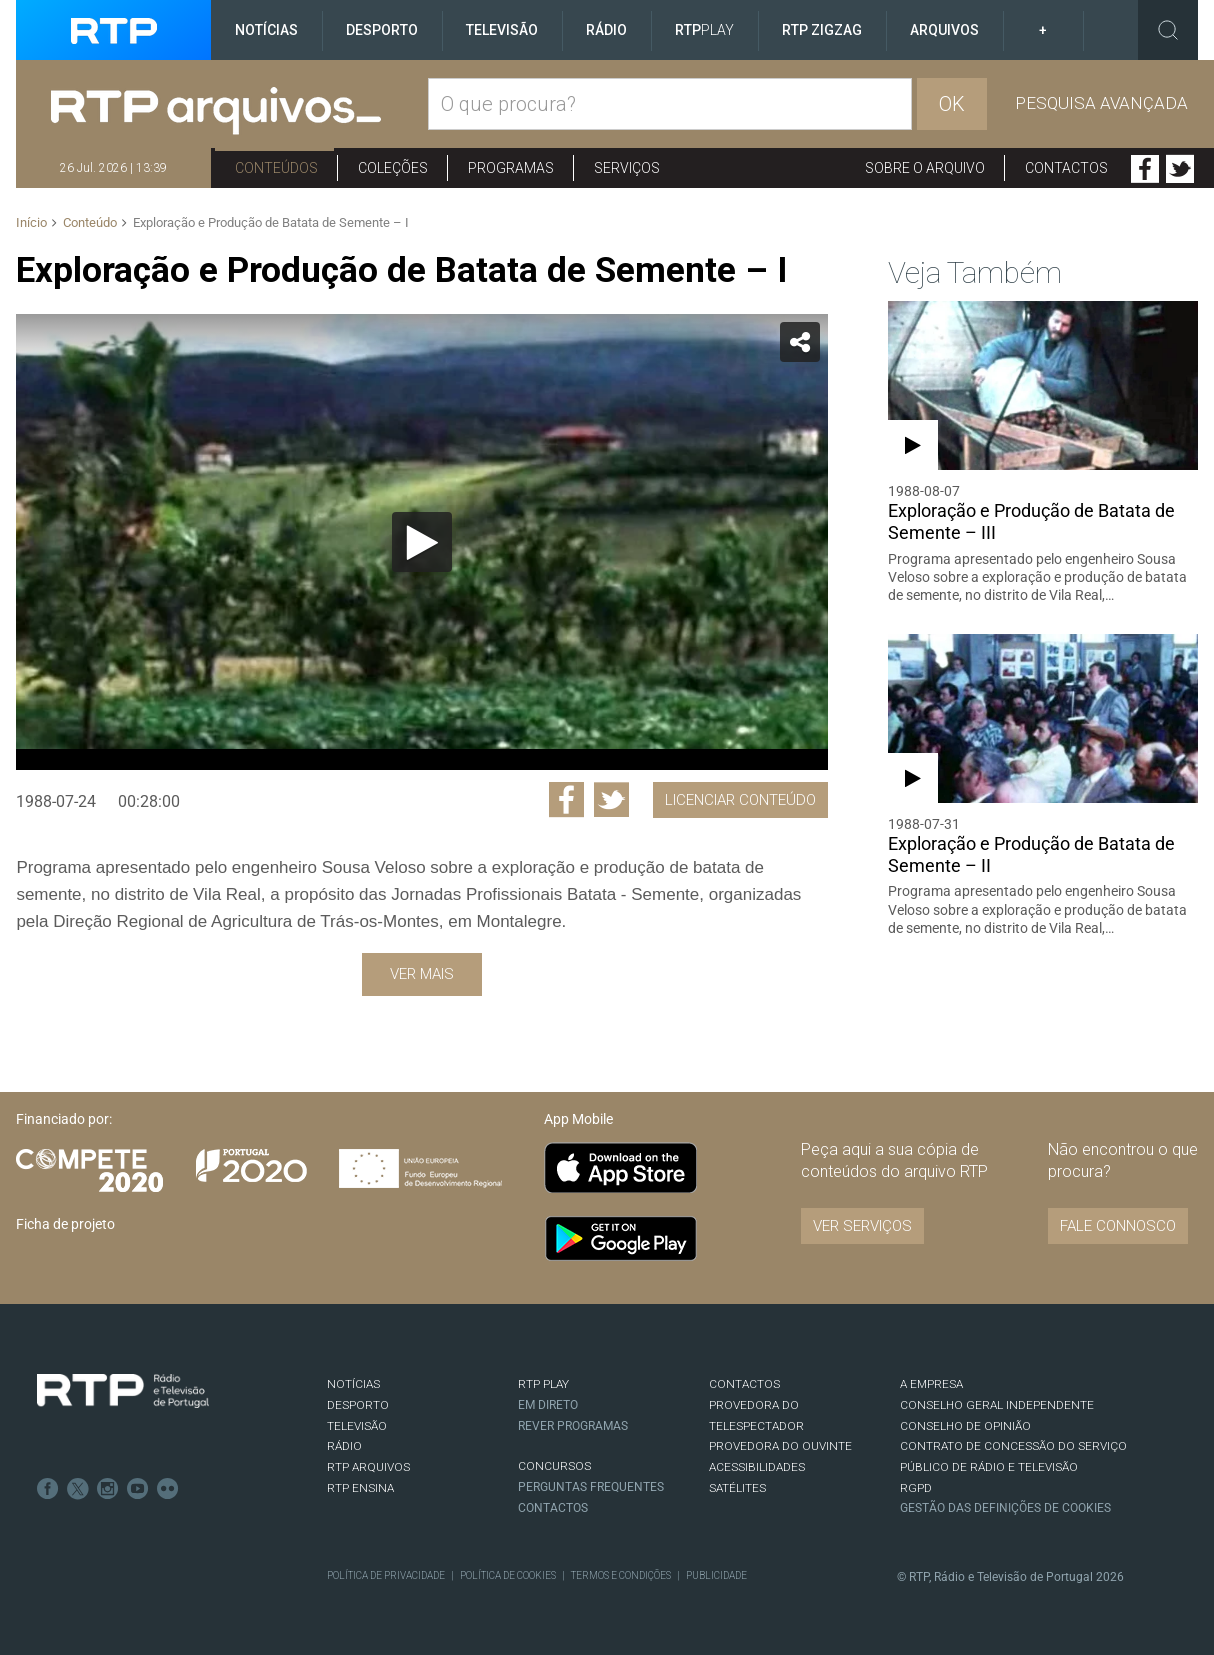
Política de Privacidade (386, 1575)
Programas (511, 168)
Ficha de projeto (65, 1224)
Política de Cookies (508, 1575)
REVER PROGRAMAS (573, 1426)
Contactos (1066, 168)
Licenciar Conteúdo (740, 800)
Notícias (266, 30)
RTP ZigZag (822, 30)
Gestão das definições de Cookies (1005, 1508)
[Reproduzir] (422, 542)
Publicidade (716, 1575)
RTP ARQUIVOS (368, 1467)
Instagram (108, 1489)
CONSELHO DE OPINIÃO (965, 1426)
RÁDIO (344, 1446)
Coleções (393, 168)
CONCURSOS (554, 1466)
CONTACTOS (744, 1384)
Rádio (606, 30)
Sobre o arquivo (925, 168)
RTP (704, 30)
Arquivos (944, 30)
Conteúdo (90, 222)
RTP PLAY (543, 1384)
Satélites (737, 1488)
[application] (421, 542)
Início (31, 222)
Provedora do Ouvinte (780, 1446)
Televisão (502, 30)
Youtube (138, 1489)
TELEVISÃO (357, 1426)
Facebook (1145, 169)
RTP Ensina (360, 1488)
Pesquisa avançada (1101, 103)
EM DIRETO (548, 1405)
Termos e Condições (621, 1575)
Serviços (627, 168)
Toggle (1168, 30)
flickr (168, 1489)
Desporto (382, 30)
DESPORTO (358, 1405)
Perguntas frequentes (591, 1487)
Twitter (1180, 169)
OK (952, 104)
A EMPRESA (931, 1384)
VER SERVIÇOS (862, 1226)
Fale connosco (1118, 1226)
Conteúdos (276, 168)
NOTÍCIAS (353, 1384)
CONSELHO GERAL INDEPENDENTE (997, 1405)
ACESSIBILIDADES (757, 1467)
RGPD (916, 1488)
